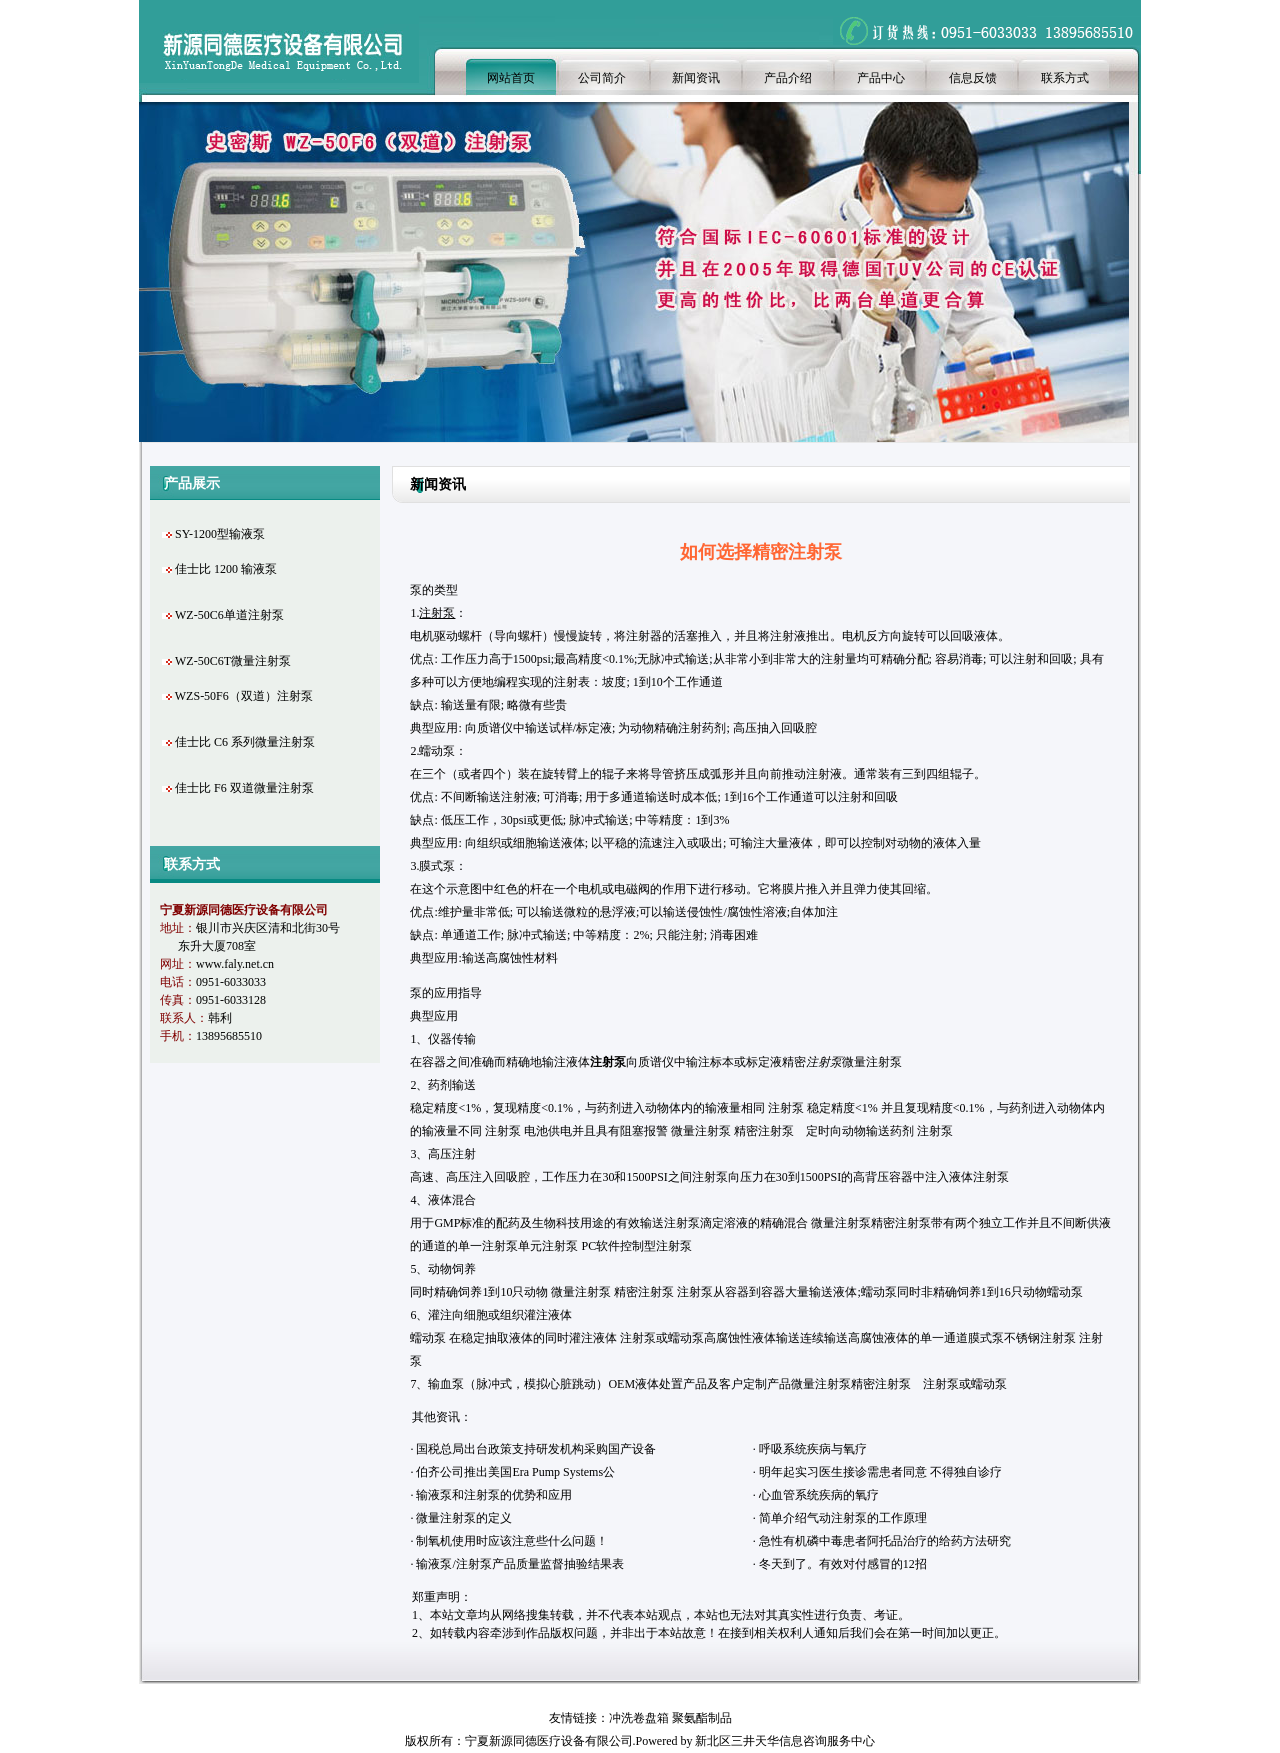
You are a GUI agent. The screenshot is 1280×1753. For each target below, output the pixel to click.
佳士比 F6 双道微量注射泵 (244, 788)
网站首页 (511, 78)
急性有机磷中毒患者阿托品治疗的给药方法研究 (885, 1541)
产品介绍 (788, 78)
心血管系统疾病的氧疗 (819, 1495)
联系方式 (1065, 78)
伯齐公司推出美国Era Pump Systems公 (515, 1472)
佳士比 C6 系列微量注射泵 (245, 742)
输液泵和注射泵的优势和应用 (494, 1495)
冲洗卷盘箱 (639, 1718)
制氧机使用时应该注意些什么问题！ (512, 1541)
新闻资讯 (696, 78)
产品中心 (881, 78)
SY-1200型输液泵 (220, 534)
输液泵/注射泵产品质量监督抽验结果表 (519, 1564)
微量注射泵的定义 (464, 1518)
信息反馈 (973, 78)
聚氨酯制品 (702, 1718)
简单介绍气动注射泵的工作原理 (843, 1518)
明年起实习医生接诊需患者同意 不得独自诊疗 (880, 1472)
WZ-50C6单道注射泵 (229, 615)
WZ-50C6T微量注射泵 (233, 661)
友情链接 (573, 1718)
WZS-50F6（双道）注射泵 (244, 696)
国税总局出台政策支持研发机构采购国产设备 (536, 1449)
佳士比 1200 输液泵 (226, 569)
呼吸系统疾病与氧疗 (813, 1449)
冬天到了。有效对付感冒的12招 (843, 1564)
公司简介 (602, 78)
